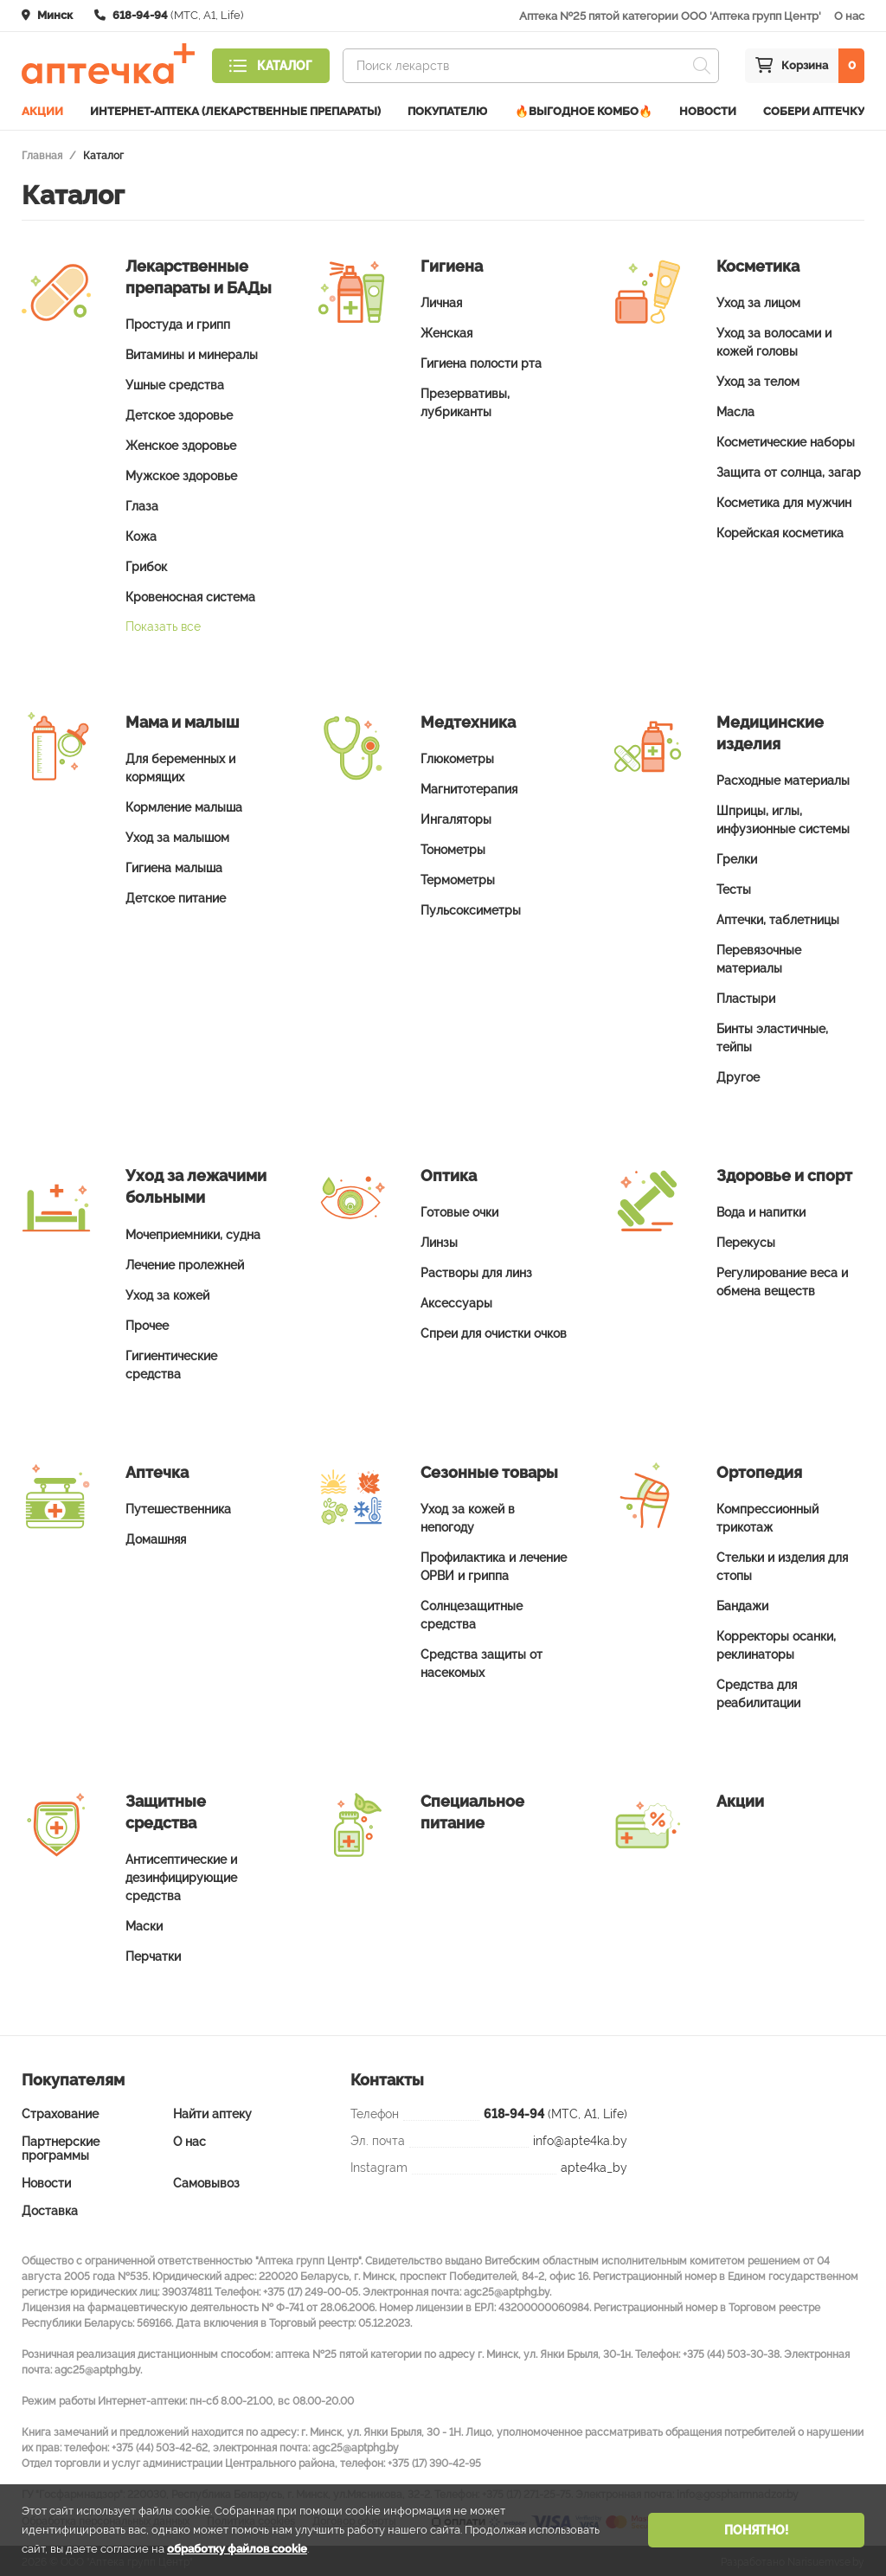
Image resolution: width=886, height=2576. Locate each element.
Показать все (163, 624)
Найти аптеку (212, 2111)
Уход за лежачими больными (195, 1184)
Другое (738, 1075)
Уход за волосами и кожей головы (773, 340)
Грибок (146, 564)
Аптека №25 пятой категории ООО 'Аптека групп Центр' (670, 16)
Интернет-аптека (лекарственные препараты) (235, 109)
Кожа (141, 534)
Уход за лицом (758, 300)
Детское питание (175, 896)
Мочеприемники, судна (192, 1232)
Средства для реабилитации (758, 1691)
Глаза (141, 504)
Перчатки (153, 1954)
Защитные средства (165, 1809)
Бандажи (742, 1603)
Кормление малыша (183, 805)
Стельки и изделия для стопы (782, 1564)
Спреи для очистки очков (494, 1331)
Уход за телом (757, 379)
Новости (707, 109)
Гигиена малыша (173, 865)
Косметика (757, 263)
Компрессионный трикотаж (767, 1516)
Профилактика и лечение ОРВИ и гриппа (494, 1564)
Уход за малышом (177, 835)
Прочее (147, 1323)
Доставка (50, 2208)
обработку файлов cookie (237, 2548)
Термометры (458, 877)
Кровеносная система (190, 594)
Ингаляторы (456, 817)
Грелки (736, 857)
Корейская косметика (780, 530)
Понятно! (756, 2530)
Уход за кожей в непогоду (468, 1516)
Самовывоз (206, 2181)
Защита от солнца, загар (788, 470)
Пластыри (745, 996)
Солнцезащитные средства (472, 1612)
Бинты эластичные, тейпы (772, 1035)
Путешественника (178, 1506)
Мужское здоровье (181, 473)
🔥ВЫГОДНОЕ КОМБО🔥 (583, 109)
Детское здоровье (179, 413)
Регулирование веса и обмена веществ (782, 1279)
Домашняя (155, 1537)
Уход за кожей (167, 1293)
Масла (735, 409)
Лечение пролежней (184, 1262)
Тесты (733, 887)
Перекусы (745, 1240)
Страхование (60, 2111)
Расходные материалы (783, 778)
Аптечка (157, 1470)
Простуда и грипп (177, 322)
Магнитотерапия (469, 786)
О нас (849, 16)
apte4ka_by (594, 2165)
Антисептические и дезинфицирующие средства (181, 1875)
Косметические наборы (785, 439)
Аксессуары (456, 1300)
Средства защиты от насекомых (482, 1661)
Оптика (449, 1173)
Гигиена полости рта (481, 361)
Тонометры (453, 847)
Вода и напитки (761, 1210)
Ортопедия (759, 1470)
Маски (144, 1923)
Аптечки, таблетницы (777, 917)
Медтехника (468, 719)
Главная (42, 153)
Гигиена (452, 263)
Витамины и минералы (191, 352)
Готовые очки (459, 1210)
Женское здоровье (180, 443)
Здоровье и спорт (784, 1173)
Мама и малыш (182, 719)
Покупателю (447, 109)
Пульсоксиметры (471, 908)
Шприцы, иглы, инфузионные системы (783, 817)
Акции (42, 109)
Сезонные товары (489, 1470)
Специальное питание (472, 1809)
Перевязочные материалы (758, 957)
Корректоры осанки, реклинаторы (776, 1643)
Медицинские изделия (770, 730)
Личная (441, 300)
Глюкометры (457, 756)
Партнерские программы (61, 2146)
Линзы (439, 1240)
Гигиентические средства (171, 1362)
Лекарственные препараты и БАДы (198, 274)
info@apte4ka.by (580, 2138)
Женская (446, 330)
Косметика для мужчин (783, 500)
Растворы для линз (476, 1270)
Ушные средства (174, 382)
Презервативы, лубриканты (465, 400)
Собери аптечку (813, 109)
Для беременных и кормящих (180, 765)
